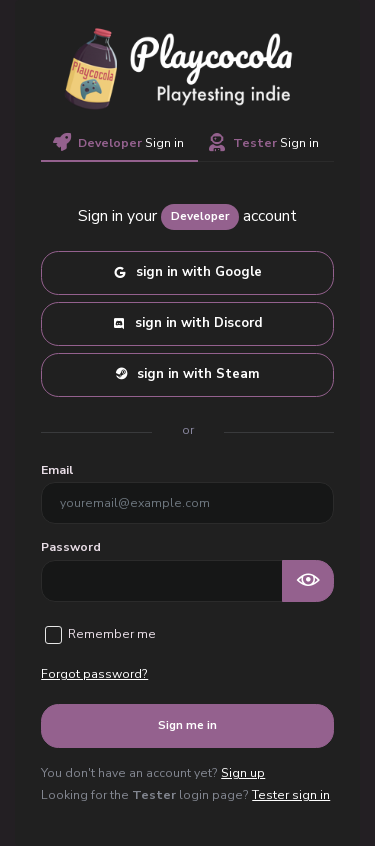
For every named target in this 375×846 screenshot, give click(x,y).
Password (71, 547)
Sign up (243, 773)
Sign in (118, 143)
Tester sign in (291, 795)
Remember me (112, 634)
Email (57, 470)
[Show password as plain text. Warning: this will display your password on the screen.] (308, 581)
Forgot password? (94, 674)
